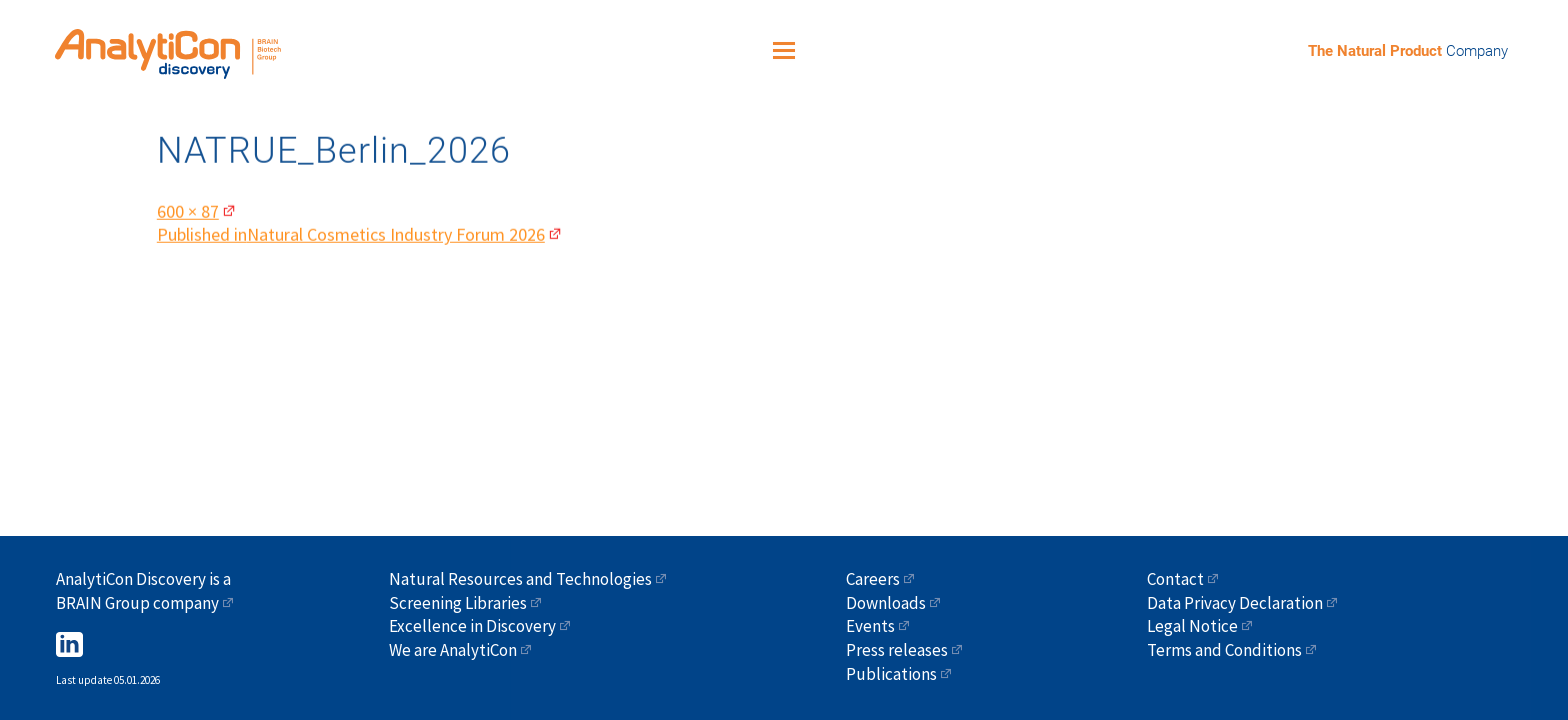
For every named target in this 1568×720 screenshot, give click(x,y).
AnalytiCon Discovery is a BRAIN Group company (143, 591)
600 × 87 (188, 206)
